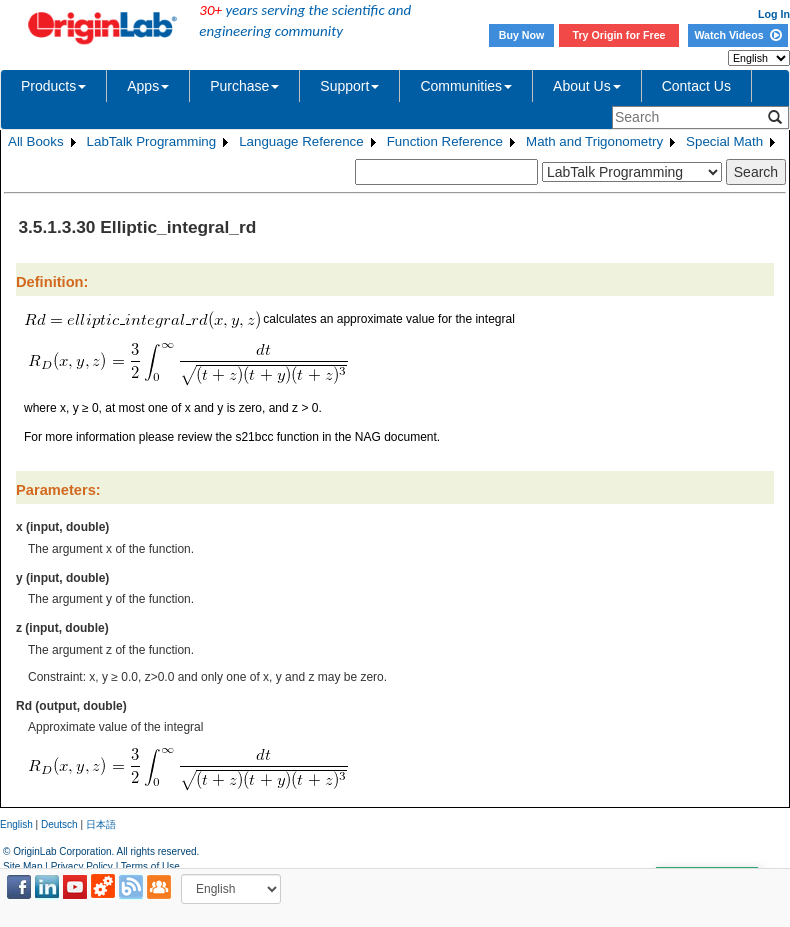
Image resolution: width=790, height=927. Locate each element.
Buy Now (522, 35)
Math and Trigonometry (594, 141)
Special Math (724, 141)
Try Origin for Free (619, 35)
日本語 (101, 824)
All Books (36, 141)
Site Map (22, 866)
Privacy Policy (82, 866)
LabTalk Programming (152, 141)
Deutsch (59, 824)
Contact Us (696, 86)
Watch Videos (737, 35)
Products (53, 86)
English (16, 824)
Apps (148, 86)
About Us (587, 86)
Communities (466, 86)
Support (349, 86)
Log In (774, 14)
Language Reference (301, 141)
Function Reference (445, 141)
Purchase (244, 86)
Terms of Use (150, 866)
